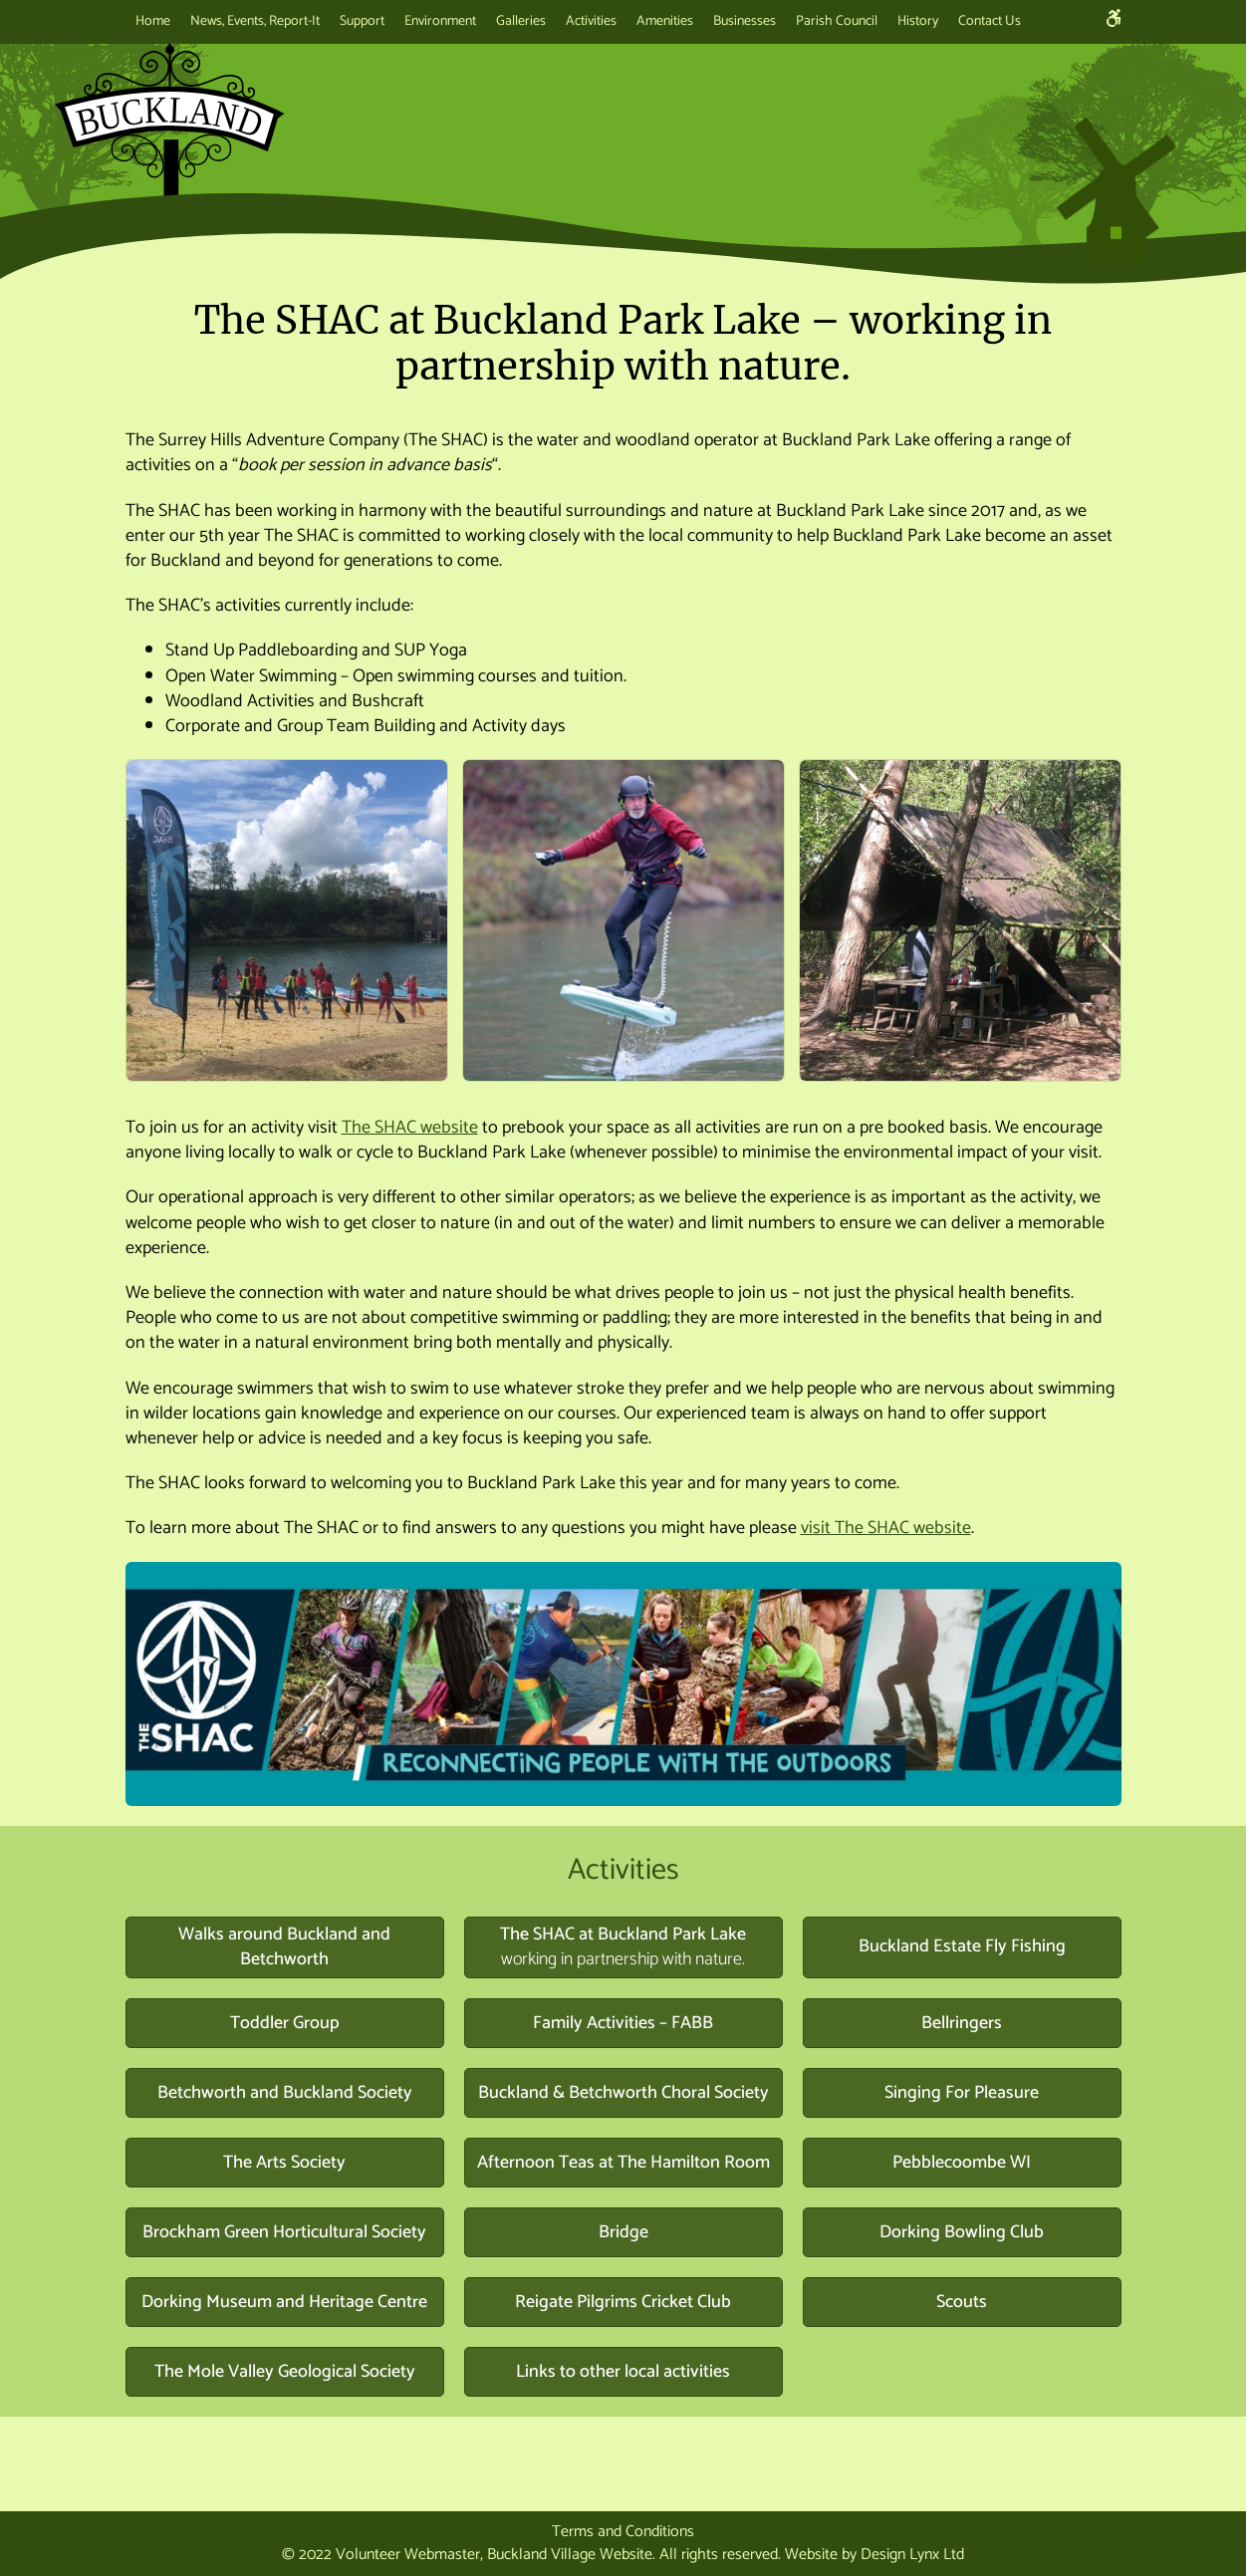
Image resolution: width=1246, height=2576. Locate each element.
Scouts (961, 2302)
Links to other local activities (623, 2372)
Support (362, 21)
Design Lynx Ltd (912, 2554)
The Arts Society (284, 2163)
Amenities (664, 21)
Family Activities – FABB (623, 2023)
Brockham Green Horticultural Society (284, 2232)
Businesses (744, 21)
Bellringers (961, 2023)
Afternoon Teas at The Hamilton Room (623, 2163)
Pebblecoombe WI (961, 2163)
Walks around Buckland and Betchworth (284, 1947)
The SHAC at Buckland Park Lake (623, 1947)
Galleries (521, 21)
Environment (440, 21)
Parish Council (836, 21)
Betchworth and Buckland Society (284, 2093)
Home (152, 21)
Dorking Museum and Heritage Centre (284, 2302)
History (917, 21)
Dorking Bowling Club (961, 2232)
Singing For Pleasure (961, 2093)
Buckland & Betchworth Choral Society (623, 2093)
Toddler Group (285, 2023)
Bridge (623, 2232)
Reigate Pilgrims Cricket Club (623, 2302)
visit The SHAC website (886, 1528)
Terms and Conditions (623, 2531)
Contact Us (989, 21)
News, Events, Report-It (255, 21)
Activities (591, 21)
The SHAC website (410, 1128)
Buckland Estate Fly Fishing (962, 1946)
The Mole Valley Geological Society (284, 2372)
